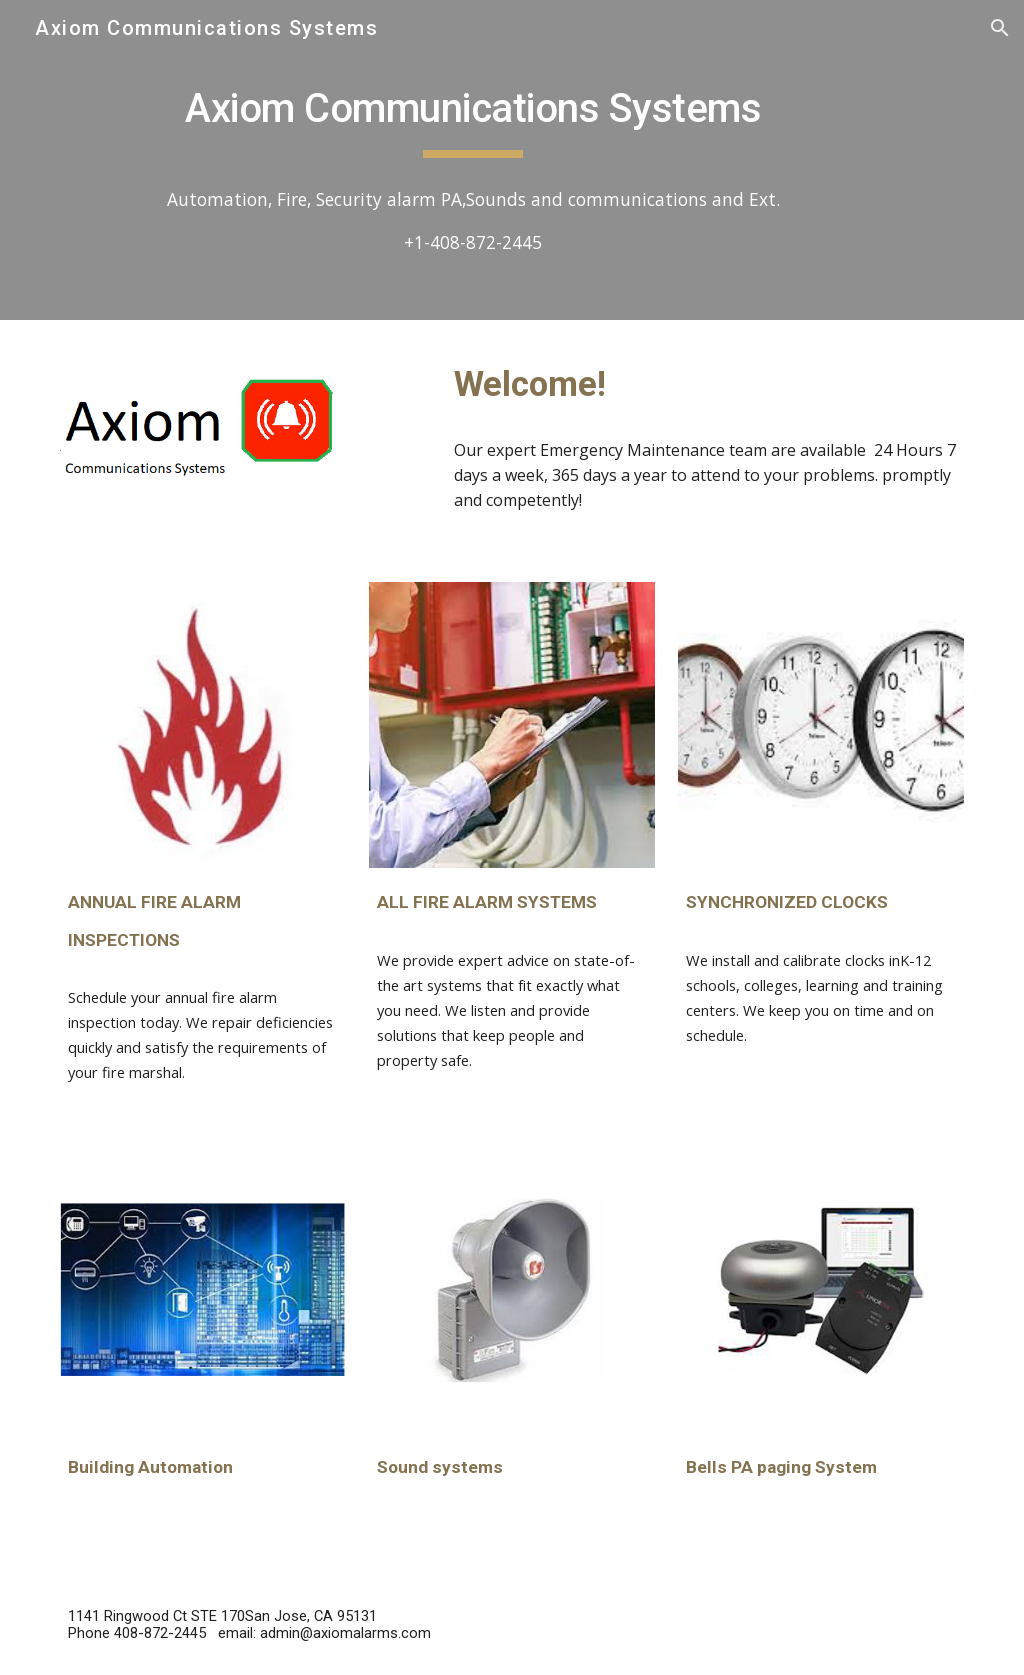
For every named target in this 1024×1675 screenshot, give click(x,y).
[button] (1000, 28)
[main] (473, 111)
